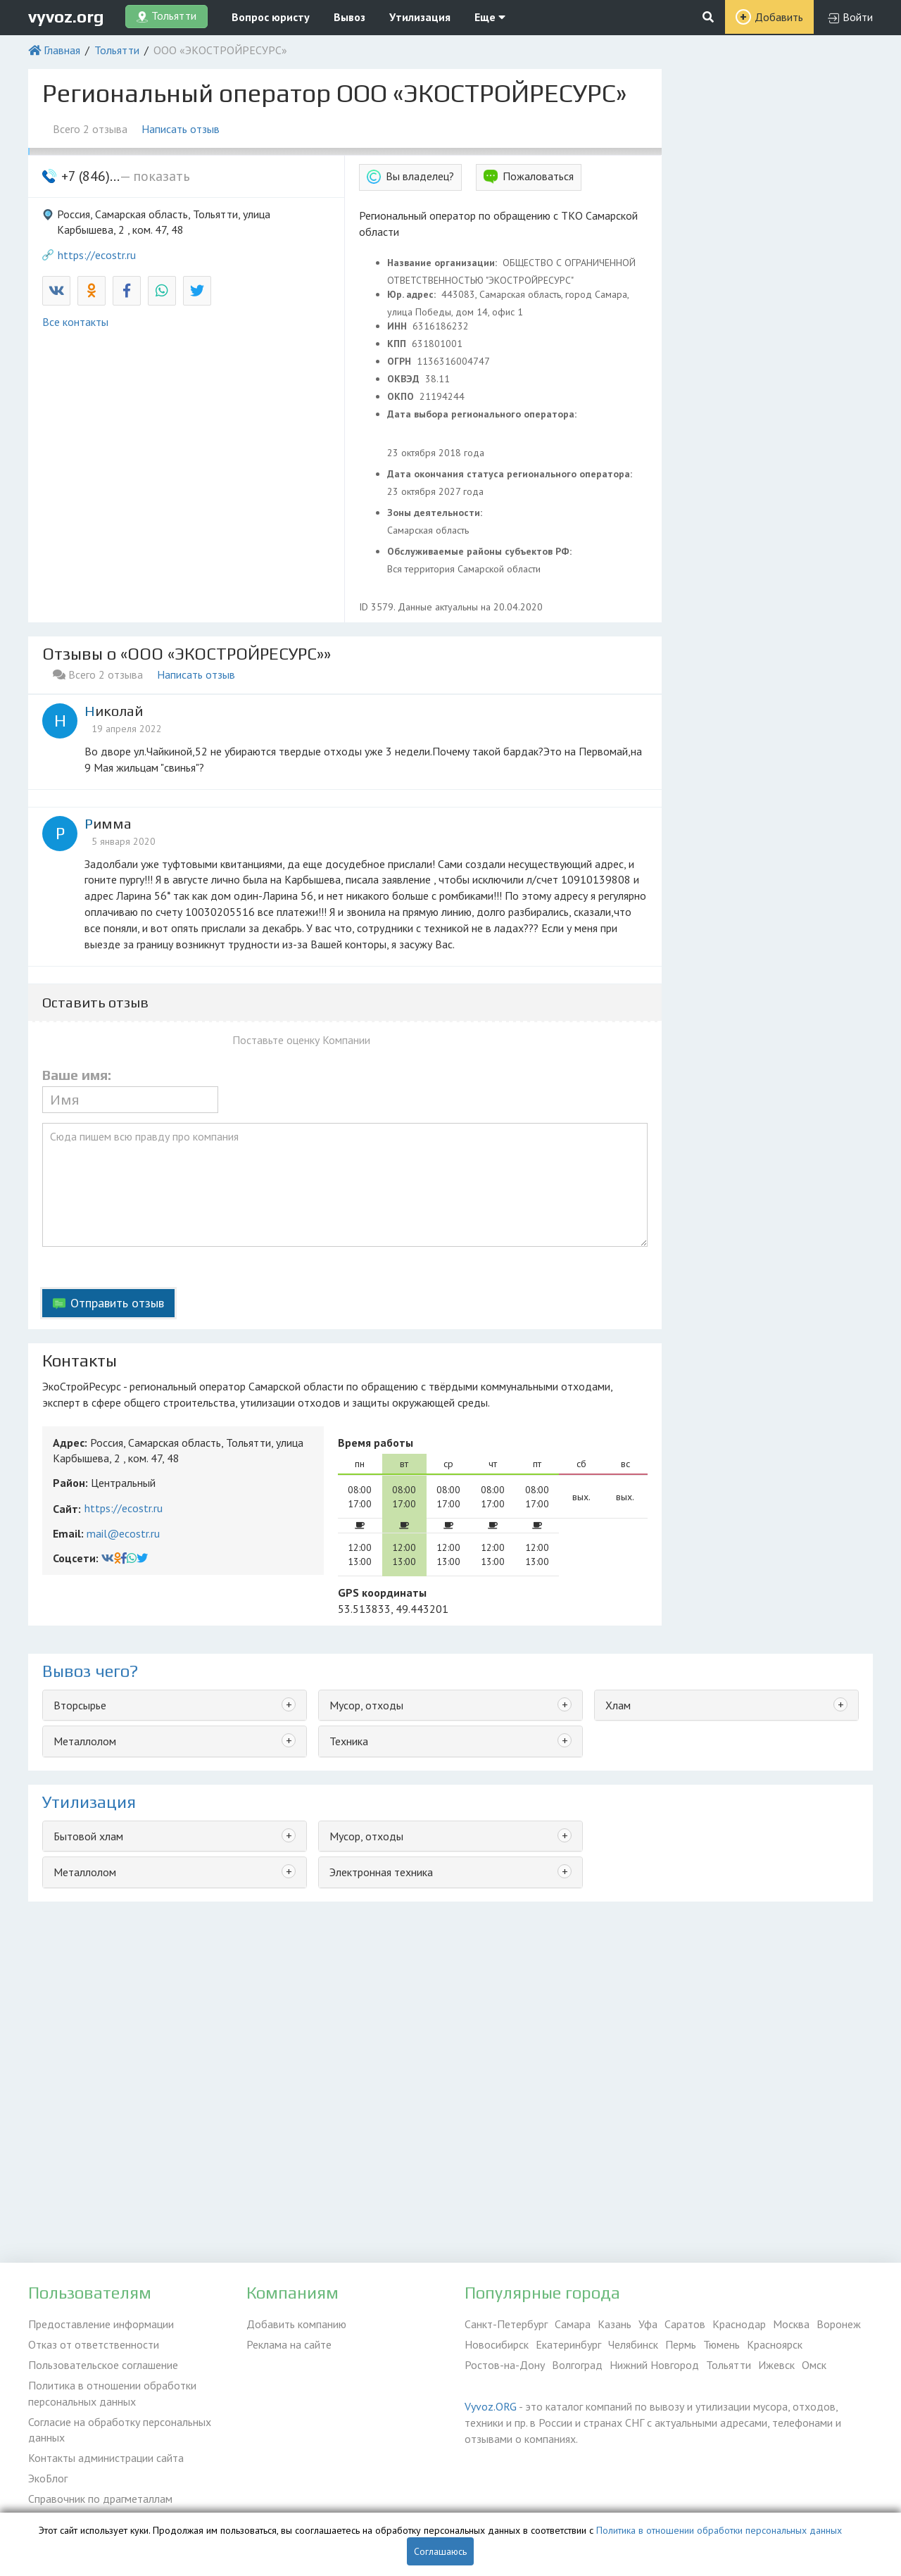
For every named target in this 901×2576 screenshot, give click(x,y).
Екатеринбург (568, 2344)
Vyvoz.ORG (491, 2406)
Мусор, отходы (366, 1705)
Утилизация (419, 17)
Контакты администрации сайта (106, 2458)
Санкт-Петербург (506, 2324)
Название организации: (443, 262)
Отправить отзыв (117, 1303)
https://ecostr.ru (97, 255)
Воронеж (839, 2324)
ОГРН (400, 361)
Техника (348, 1741)
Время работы (375, 1442)
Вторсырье (79, 1705)
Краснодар (739, 2324)
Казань (614, 2324)
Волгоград (577, 2365)
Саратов (684, 2324)
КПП (398, 343)
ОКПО (402, 396)
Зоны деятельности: (436, 512)
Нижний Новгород (654, 2365)
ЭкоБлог (48, 2478)
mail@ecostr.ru (123, 1533)
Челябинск (633, 2344)
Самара (573, 2324)
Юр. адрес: (413, 294)
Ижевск (776, 2365)
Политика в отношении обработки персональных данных (112, 2393)
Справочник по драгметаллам (100, 2499)
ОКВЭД (404, 378)
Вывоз (349, 17)
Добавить (779, 17)
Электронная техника (381, 1872)
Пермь (680, 2344)
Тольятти (116, 50)
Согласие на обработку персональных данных (119, 2430)
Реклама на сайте (289, 2344)
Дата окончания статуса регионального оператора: (511, 473)
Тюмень (721, 2344)
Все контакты (75, 322)
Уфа (647, 2324)
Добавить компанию (296, 2324)
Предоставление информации (101, 2324)
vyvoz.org (66, 16)
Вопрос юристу (271, 17)
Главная (62, 50)
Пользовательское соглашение (103, 2365)
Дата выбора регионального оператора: (483, 414)
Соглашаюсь (440, 2551)
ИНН (398, 326)
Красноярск (774, 2344)
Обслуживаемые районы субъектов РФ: (480, 551)
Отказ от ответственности (93, 2344)
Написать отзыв (180, 129)
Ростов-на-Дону (505, 2365)
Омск (814, 2365)
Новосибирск (497, 2344)
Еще (489, 17)
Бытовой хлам (88, 1836)
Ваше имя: (76, 1075)
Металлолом (84, 1741)
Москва (791, 2324)
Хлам (618, 1705)
